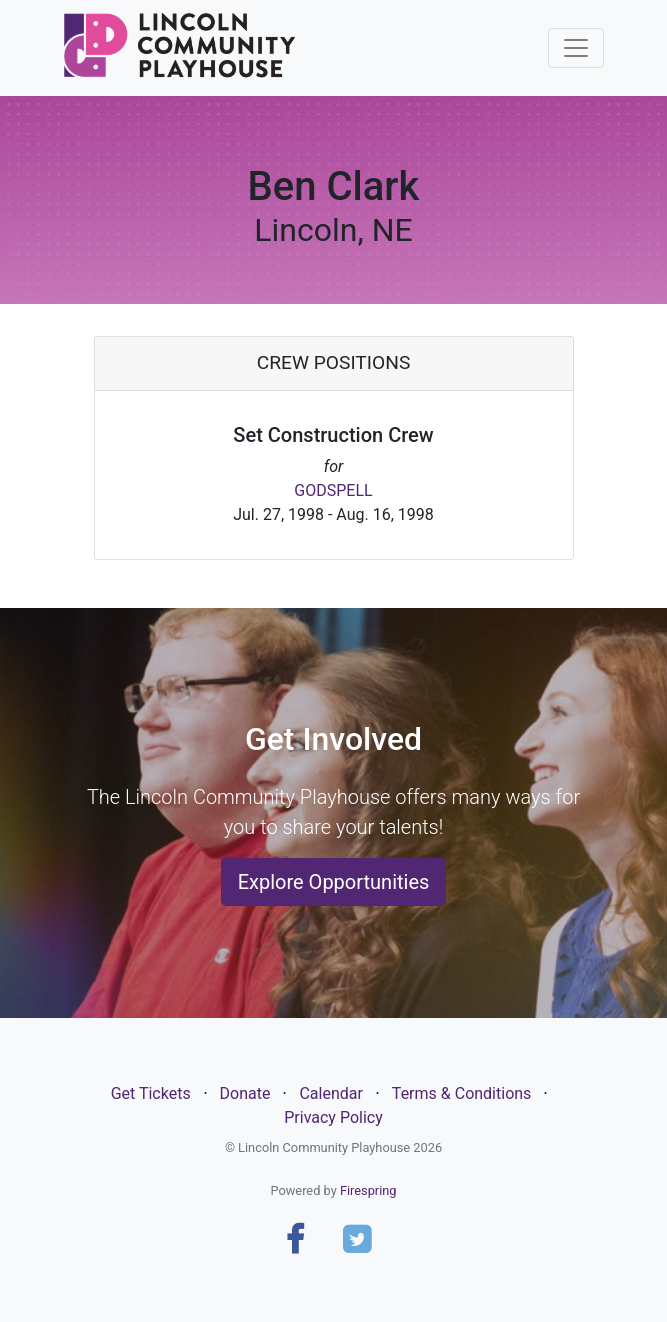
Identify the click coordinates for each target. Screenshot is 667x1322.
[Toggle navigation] (576, 48)
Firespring (368, 1190)
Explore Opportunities (334, 882)
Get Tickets (151, 1093)
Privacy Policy (333, 1117)
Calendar (330, 1093)
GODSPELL (333, 490)
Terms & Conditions (462, 1093)
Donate (245, 1093)
